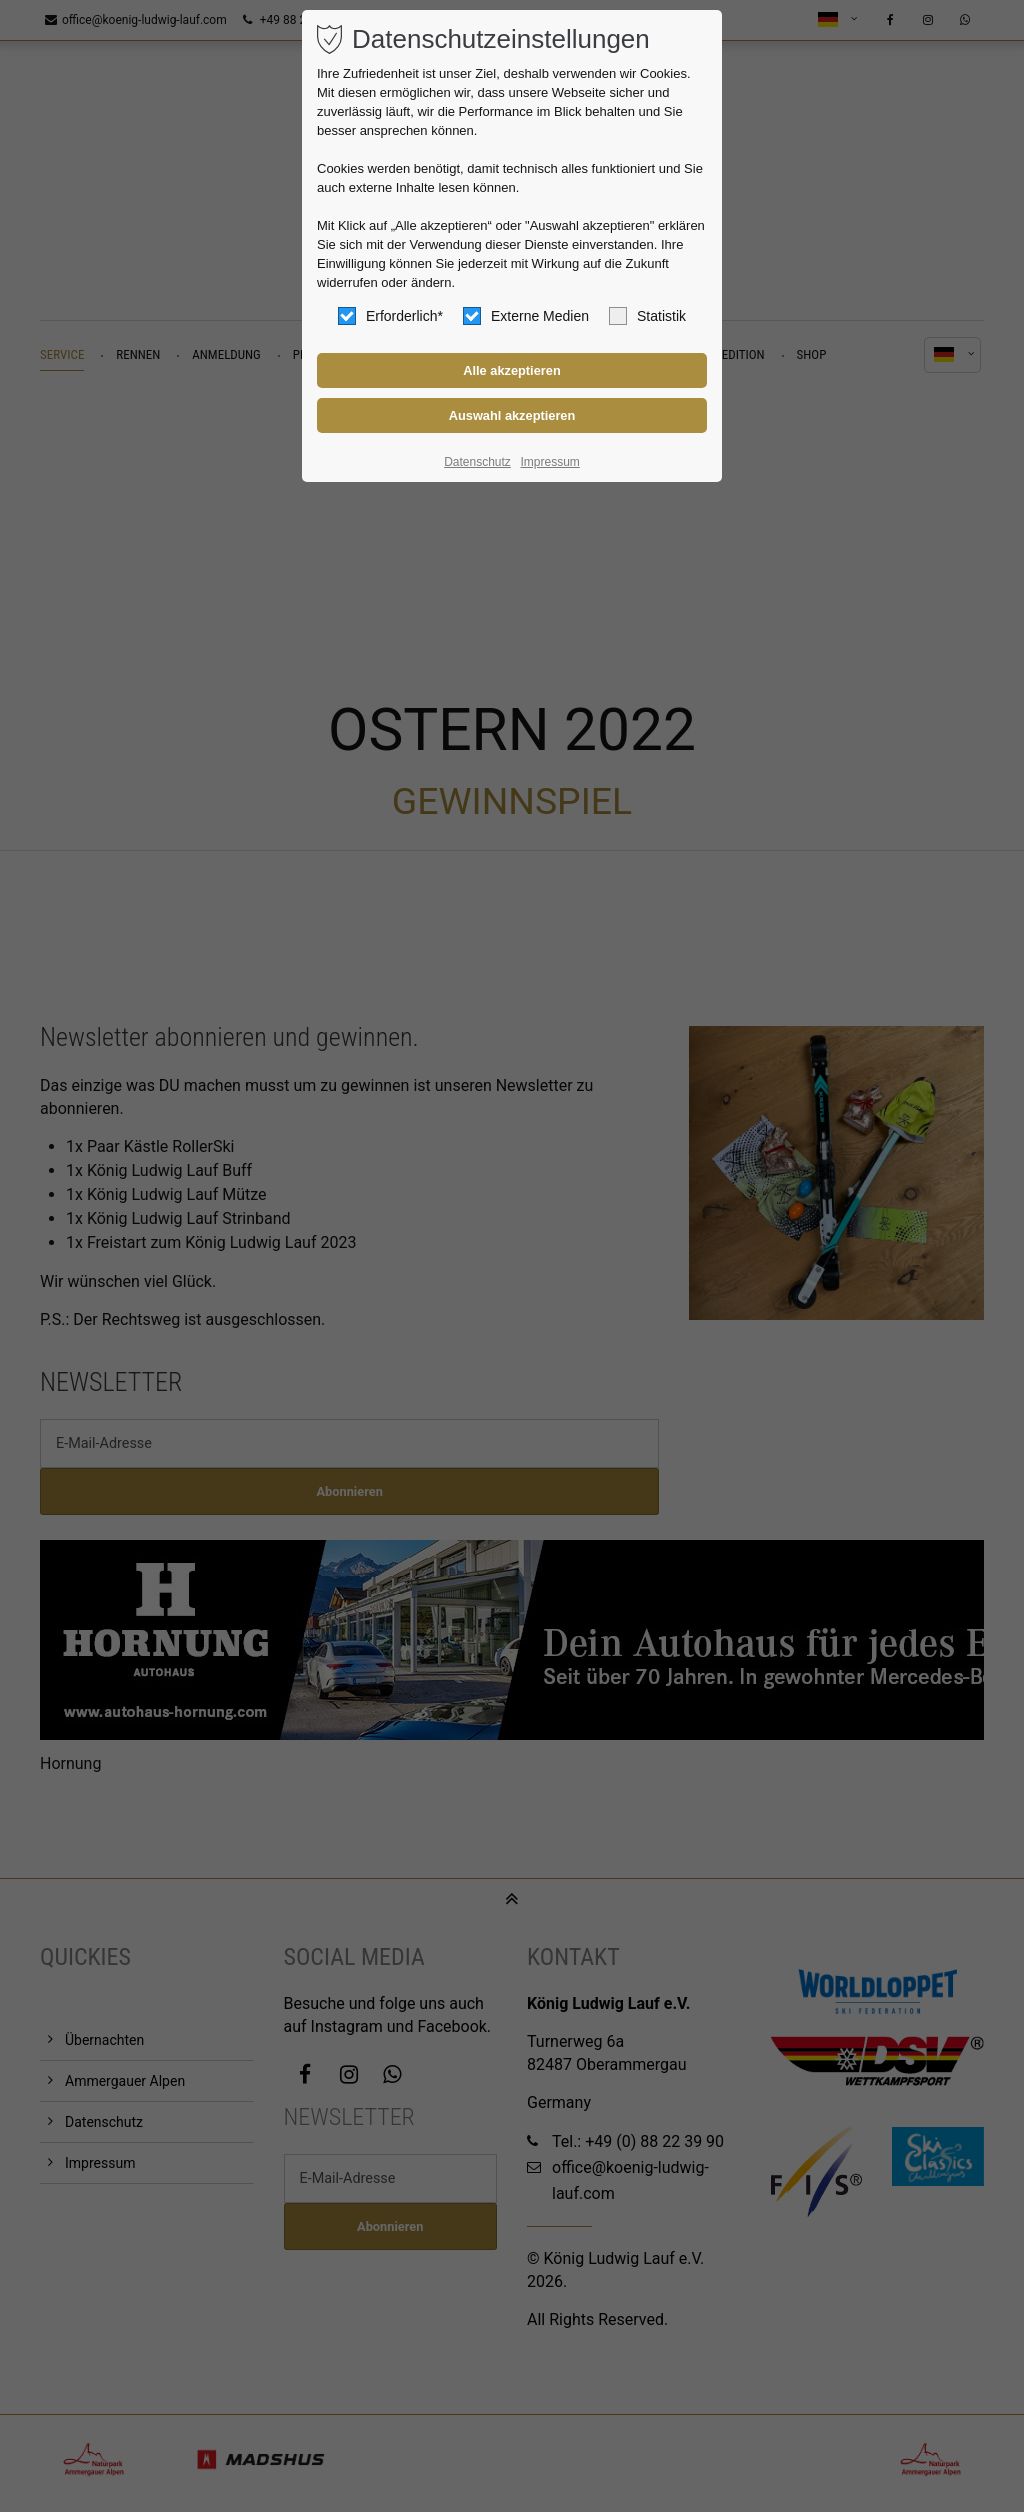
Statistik (647, 316)
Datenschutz (477, 462)
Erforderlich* (390, 316)
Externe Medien (526, 316)
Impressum (549, 462)
